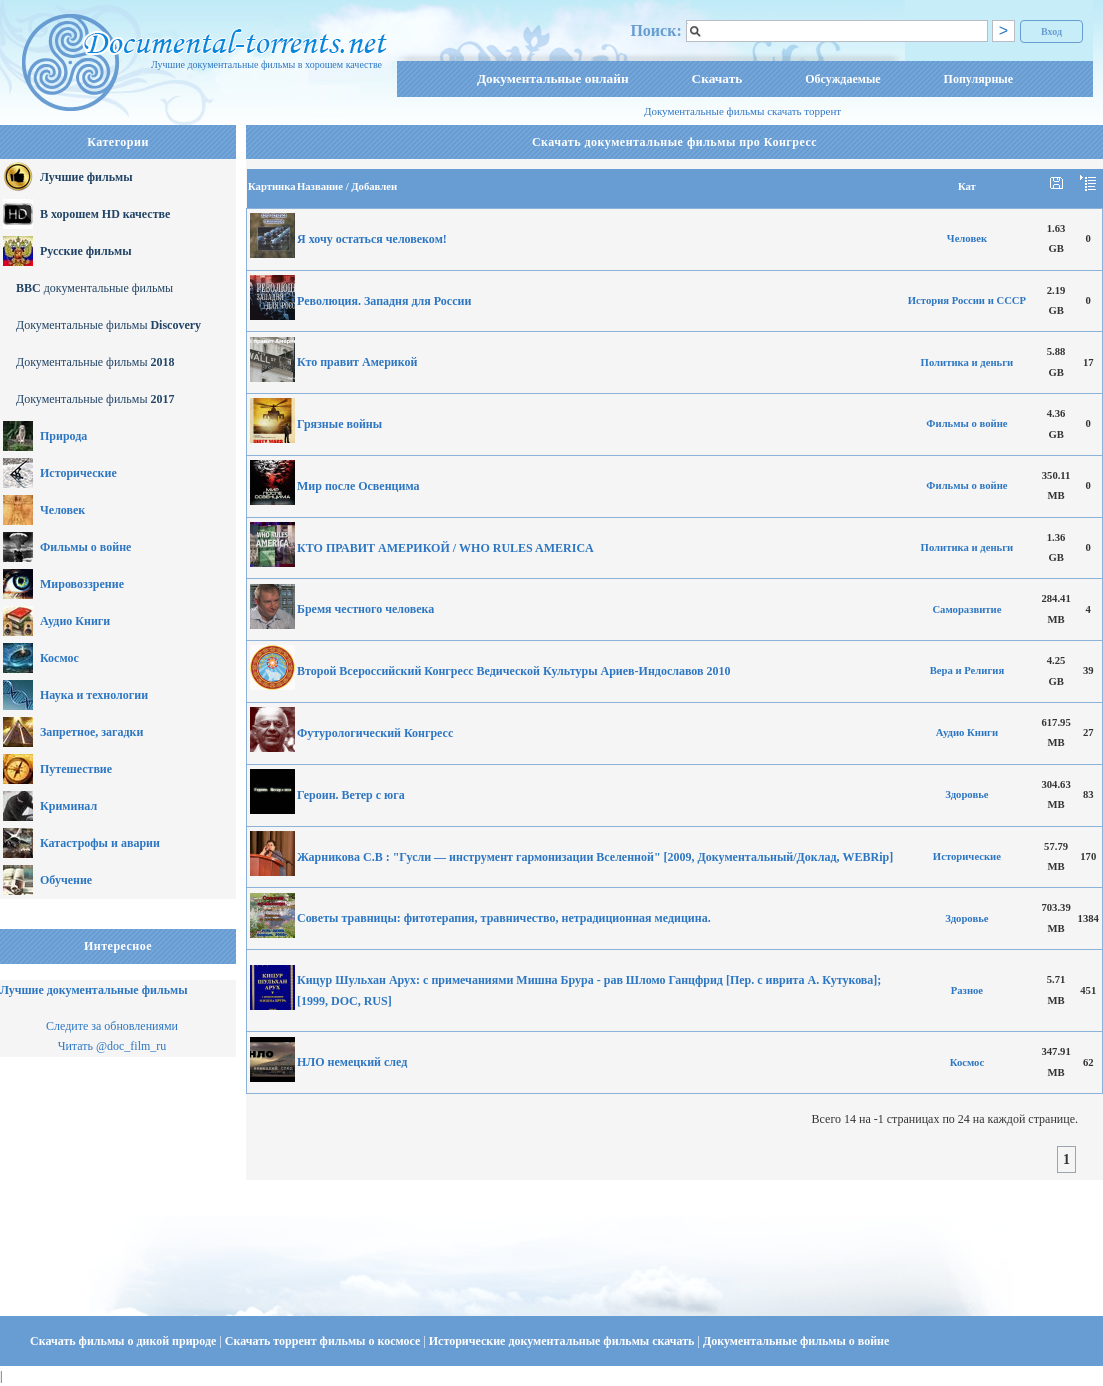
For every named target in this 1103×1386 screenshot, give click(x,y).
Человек (62, 510)
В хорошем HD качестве (105, 214)
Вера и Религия (967, 670)
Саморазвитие (966, 609)
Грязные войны (339, 424)
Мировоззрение (82, 584)
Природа (63, 436)
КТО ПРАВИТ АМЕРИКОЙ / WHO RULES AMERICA (445, 548)
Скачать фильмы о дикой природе (124, 1341)
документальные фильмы (94, 288)
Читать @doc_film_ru (112, 1046)
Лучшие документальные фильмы (94, 990)
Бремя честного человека (365, 609)
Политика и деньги (967, 362)
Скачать (717, 78)
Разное (967, 990)
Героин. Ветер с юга (351, 795)
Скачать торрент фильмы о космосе (324, 1341)
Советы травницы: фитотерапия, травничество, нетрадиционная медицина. (504, 918)
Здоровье (966, 794)
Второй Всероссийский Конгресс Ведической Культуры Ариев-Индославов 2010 (514, 671)
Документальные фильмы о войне (796, 1341)
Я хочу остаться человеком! (372, 239)
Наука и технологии (94, 695)
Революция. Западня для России (384, 301)
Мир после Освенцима (358, 486)
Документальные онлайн (553, 78)
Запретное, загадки (91, 732)
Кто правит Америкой (357, 362)
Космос (59, 658)
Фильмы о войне (85, 547)
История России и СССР (967, 300)
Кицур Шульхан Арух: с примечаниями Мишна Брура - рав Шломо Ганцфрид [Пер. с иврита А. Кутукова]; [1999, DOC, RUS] (589, 990)
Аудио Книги (75, 621)
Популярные (978, 79)
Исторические (78, 473)
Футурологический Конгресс (375, 733)
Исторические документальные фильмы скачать (563, 1341)
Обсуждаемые (842, 79)
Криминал (68, 806)
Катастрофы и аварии (100, 843)
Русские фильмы (86, 251)
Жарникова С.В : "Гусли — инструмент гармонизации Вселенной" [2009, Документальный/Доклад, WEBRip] (595, 857)
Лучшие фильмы (86, 177)
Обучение (66, 880)
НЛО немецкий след (352, 1062)
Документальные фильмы (108, 325)
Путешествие (76, 769)
